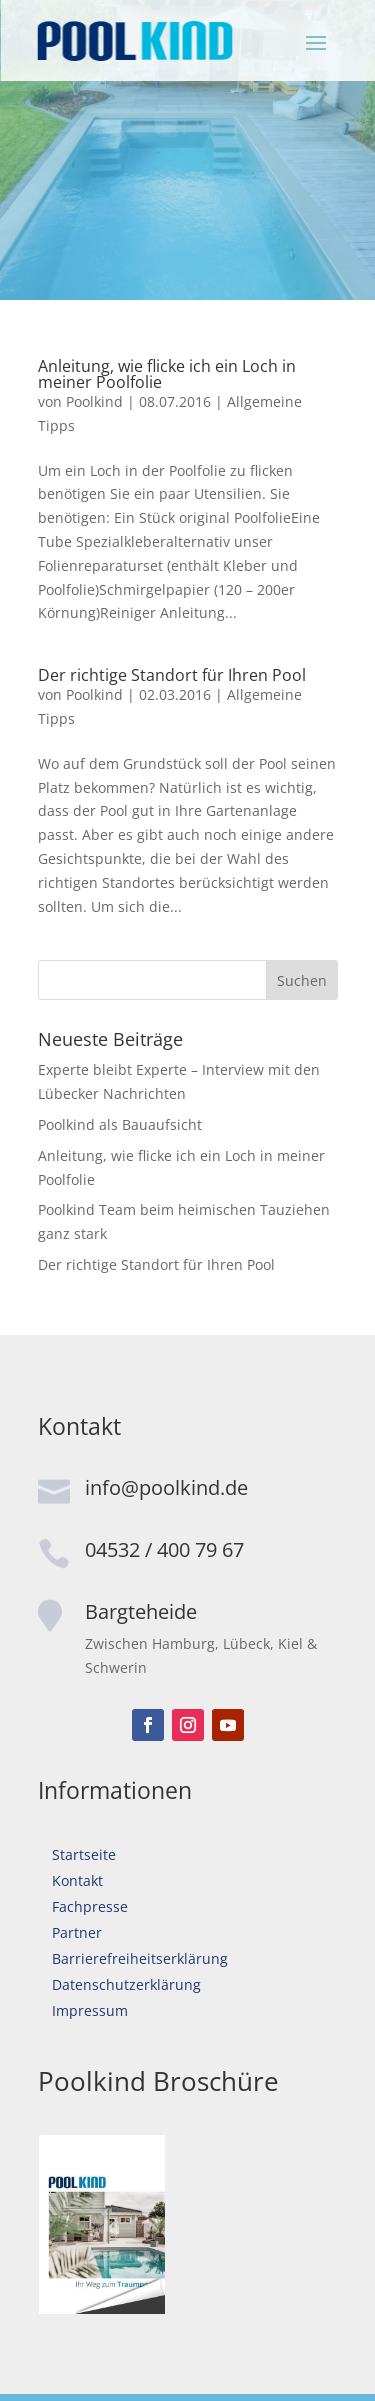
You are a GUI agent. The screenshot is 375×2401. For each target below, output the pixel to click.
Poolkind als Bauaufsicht (120, 1124)
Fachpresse (90, 1906)
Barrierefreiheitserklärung (140, 1958)
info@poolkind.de (166, 1487)
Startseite (84, 1854)
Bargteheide (141, 1611)
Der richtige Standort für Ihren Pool (172, 675)
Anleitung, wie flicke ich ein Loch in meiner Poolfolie (167, 374)
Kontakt (77, 1880)
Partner (77, 1932)
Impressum (90, 2010)
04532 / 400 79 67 (164, 1549)
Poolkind (94, 401)
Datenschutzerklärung (126, 1984)
